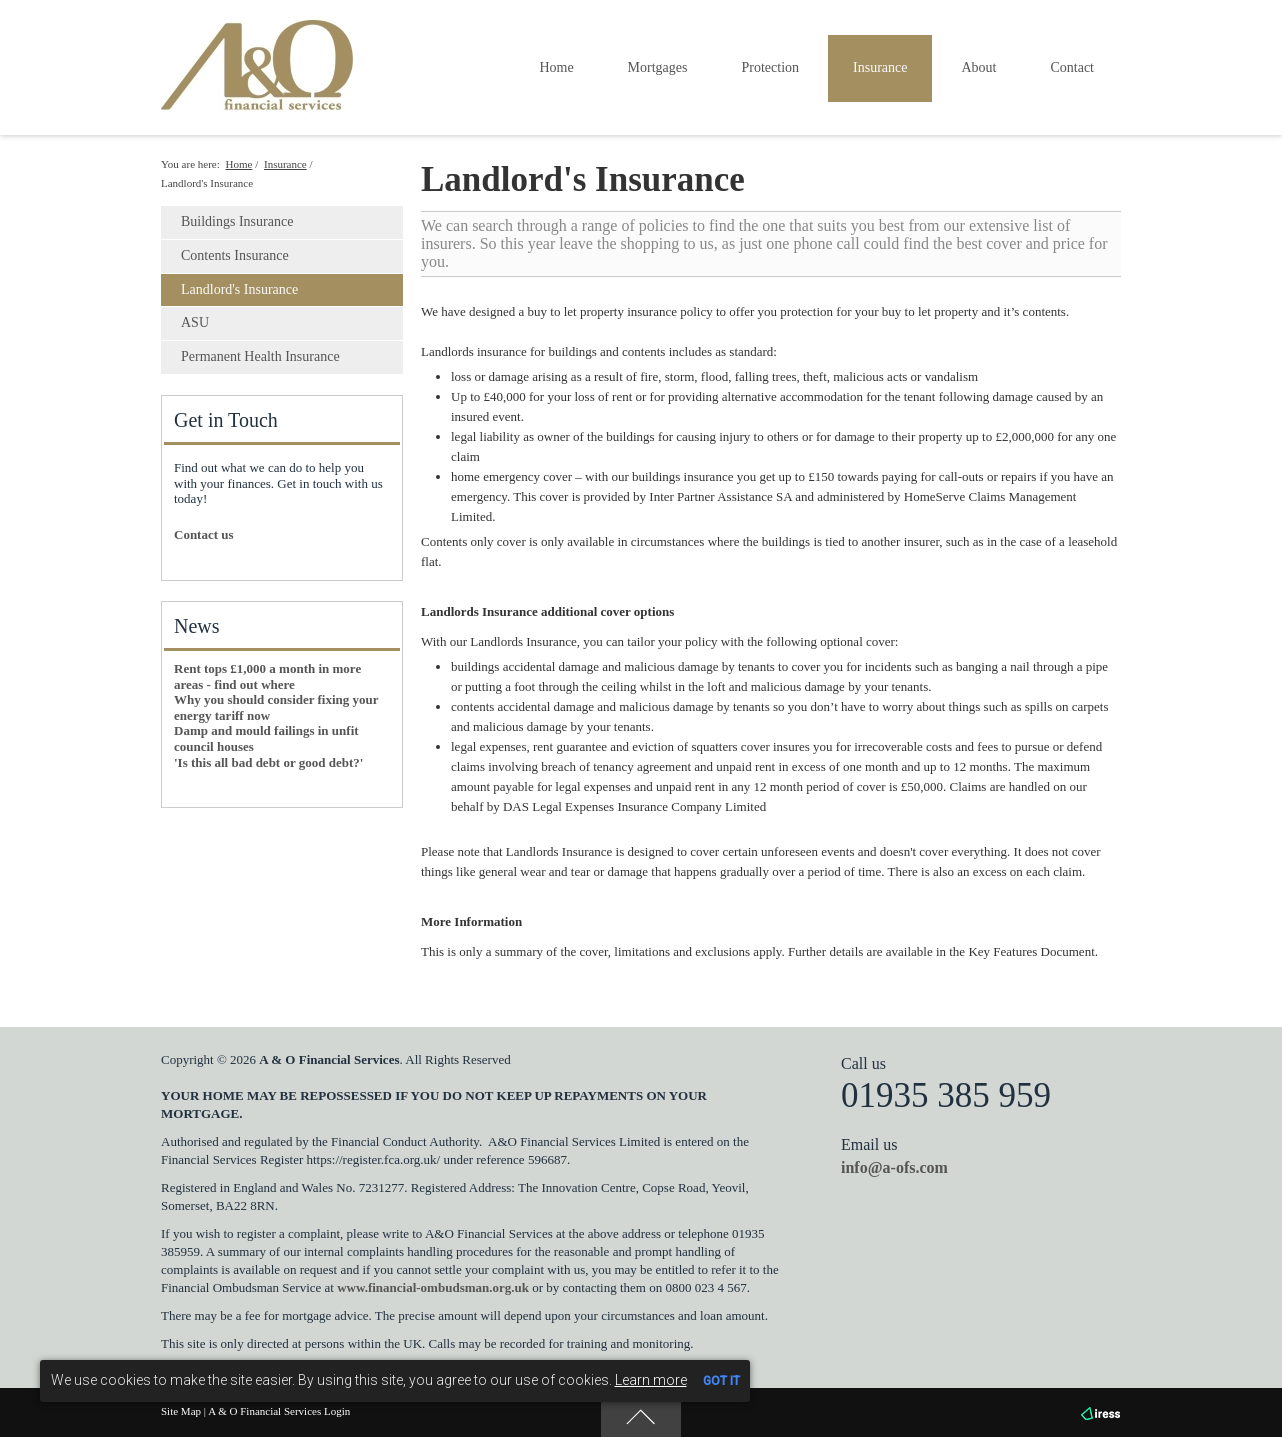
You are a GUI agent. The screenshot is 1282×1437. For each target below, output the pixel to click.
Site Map (181, 1411)
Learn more (651, 1380)
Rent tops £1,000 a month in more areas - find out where (267, 676)
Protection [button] (770, 67)
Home (556, 67)
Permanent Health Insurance (260, 356)
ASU (195, 322)
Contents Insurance (235, 255)
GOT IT (721, 1381)
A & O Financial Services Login (279, 1411)
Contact (1072, 67)
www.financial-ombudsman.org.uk (433, 1287)
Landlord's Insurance (239, 289)
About (978, 67)
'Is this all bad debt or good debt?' (268, 762)
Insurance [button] (880, 67)
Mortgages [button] (658, 67)
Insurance (285, 164)
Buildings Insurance (237, 221)
